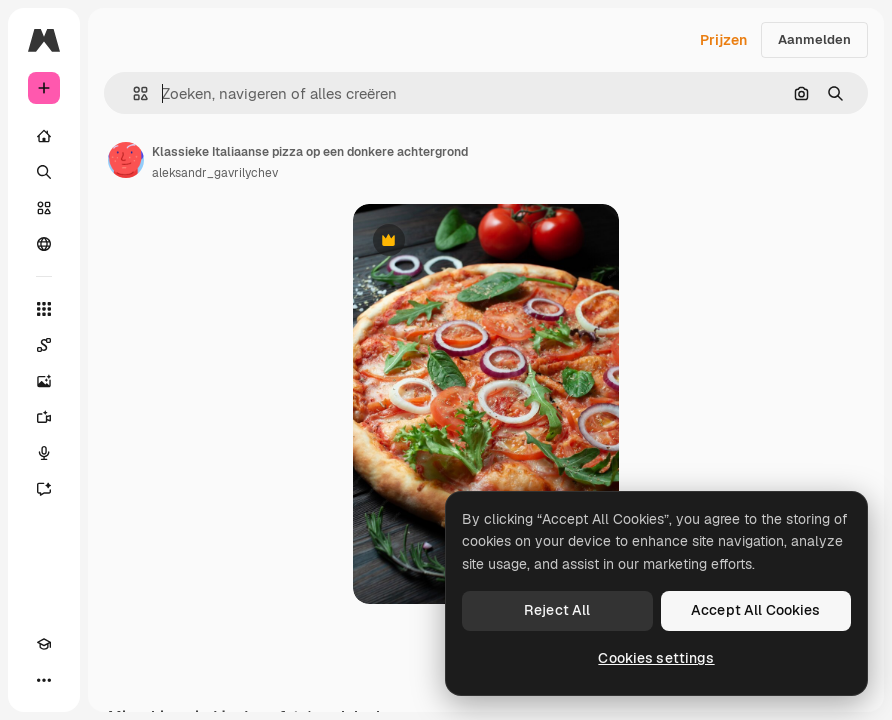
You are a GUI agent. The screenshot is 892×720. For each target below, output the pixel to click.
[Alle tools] (44, 309)
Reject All (557, 610)
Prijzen (723, 40)
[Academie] (44, 644)
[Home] (44, 136)
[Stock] (44, 208)
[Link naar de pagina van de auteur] (126, 160)
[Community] (44, 244)
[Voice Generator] (44, 453)
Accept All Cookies (756, 610)
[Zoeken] (44, 172)
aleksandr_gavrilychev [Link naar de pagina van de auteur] (215, 173)
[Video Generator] (44, 417)
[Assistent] (44, 489)
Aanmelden (814, 39)
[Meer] (44, 680)
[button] (132, 93)
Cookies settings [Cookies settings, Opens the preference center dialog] (656, 658)
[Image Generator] (44, 381)
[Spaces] (44, 345)
